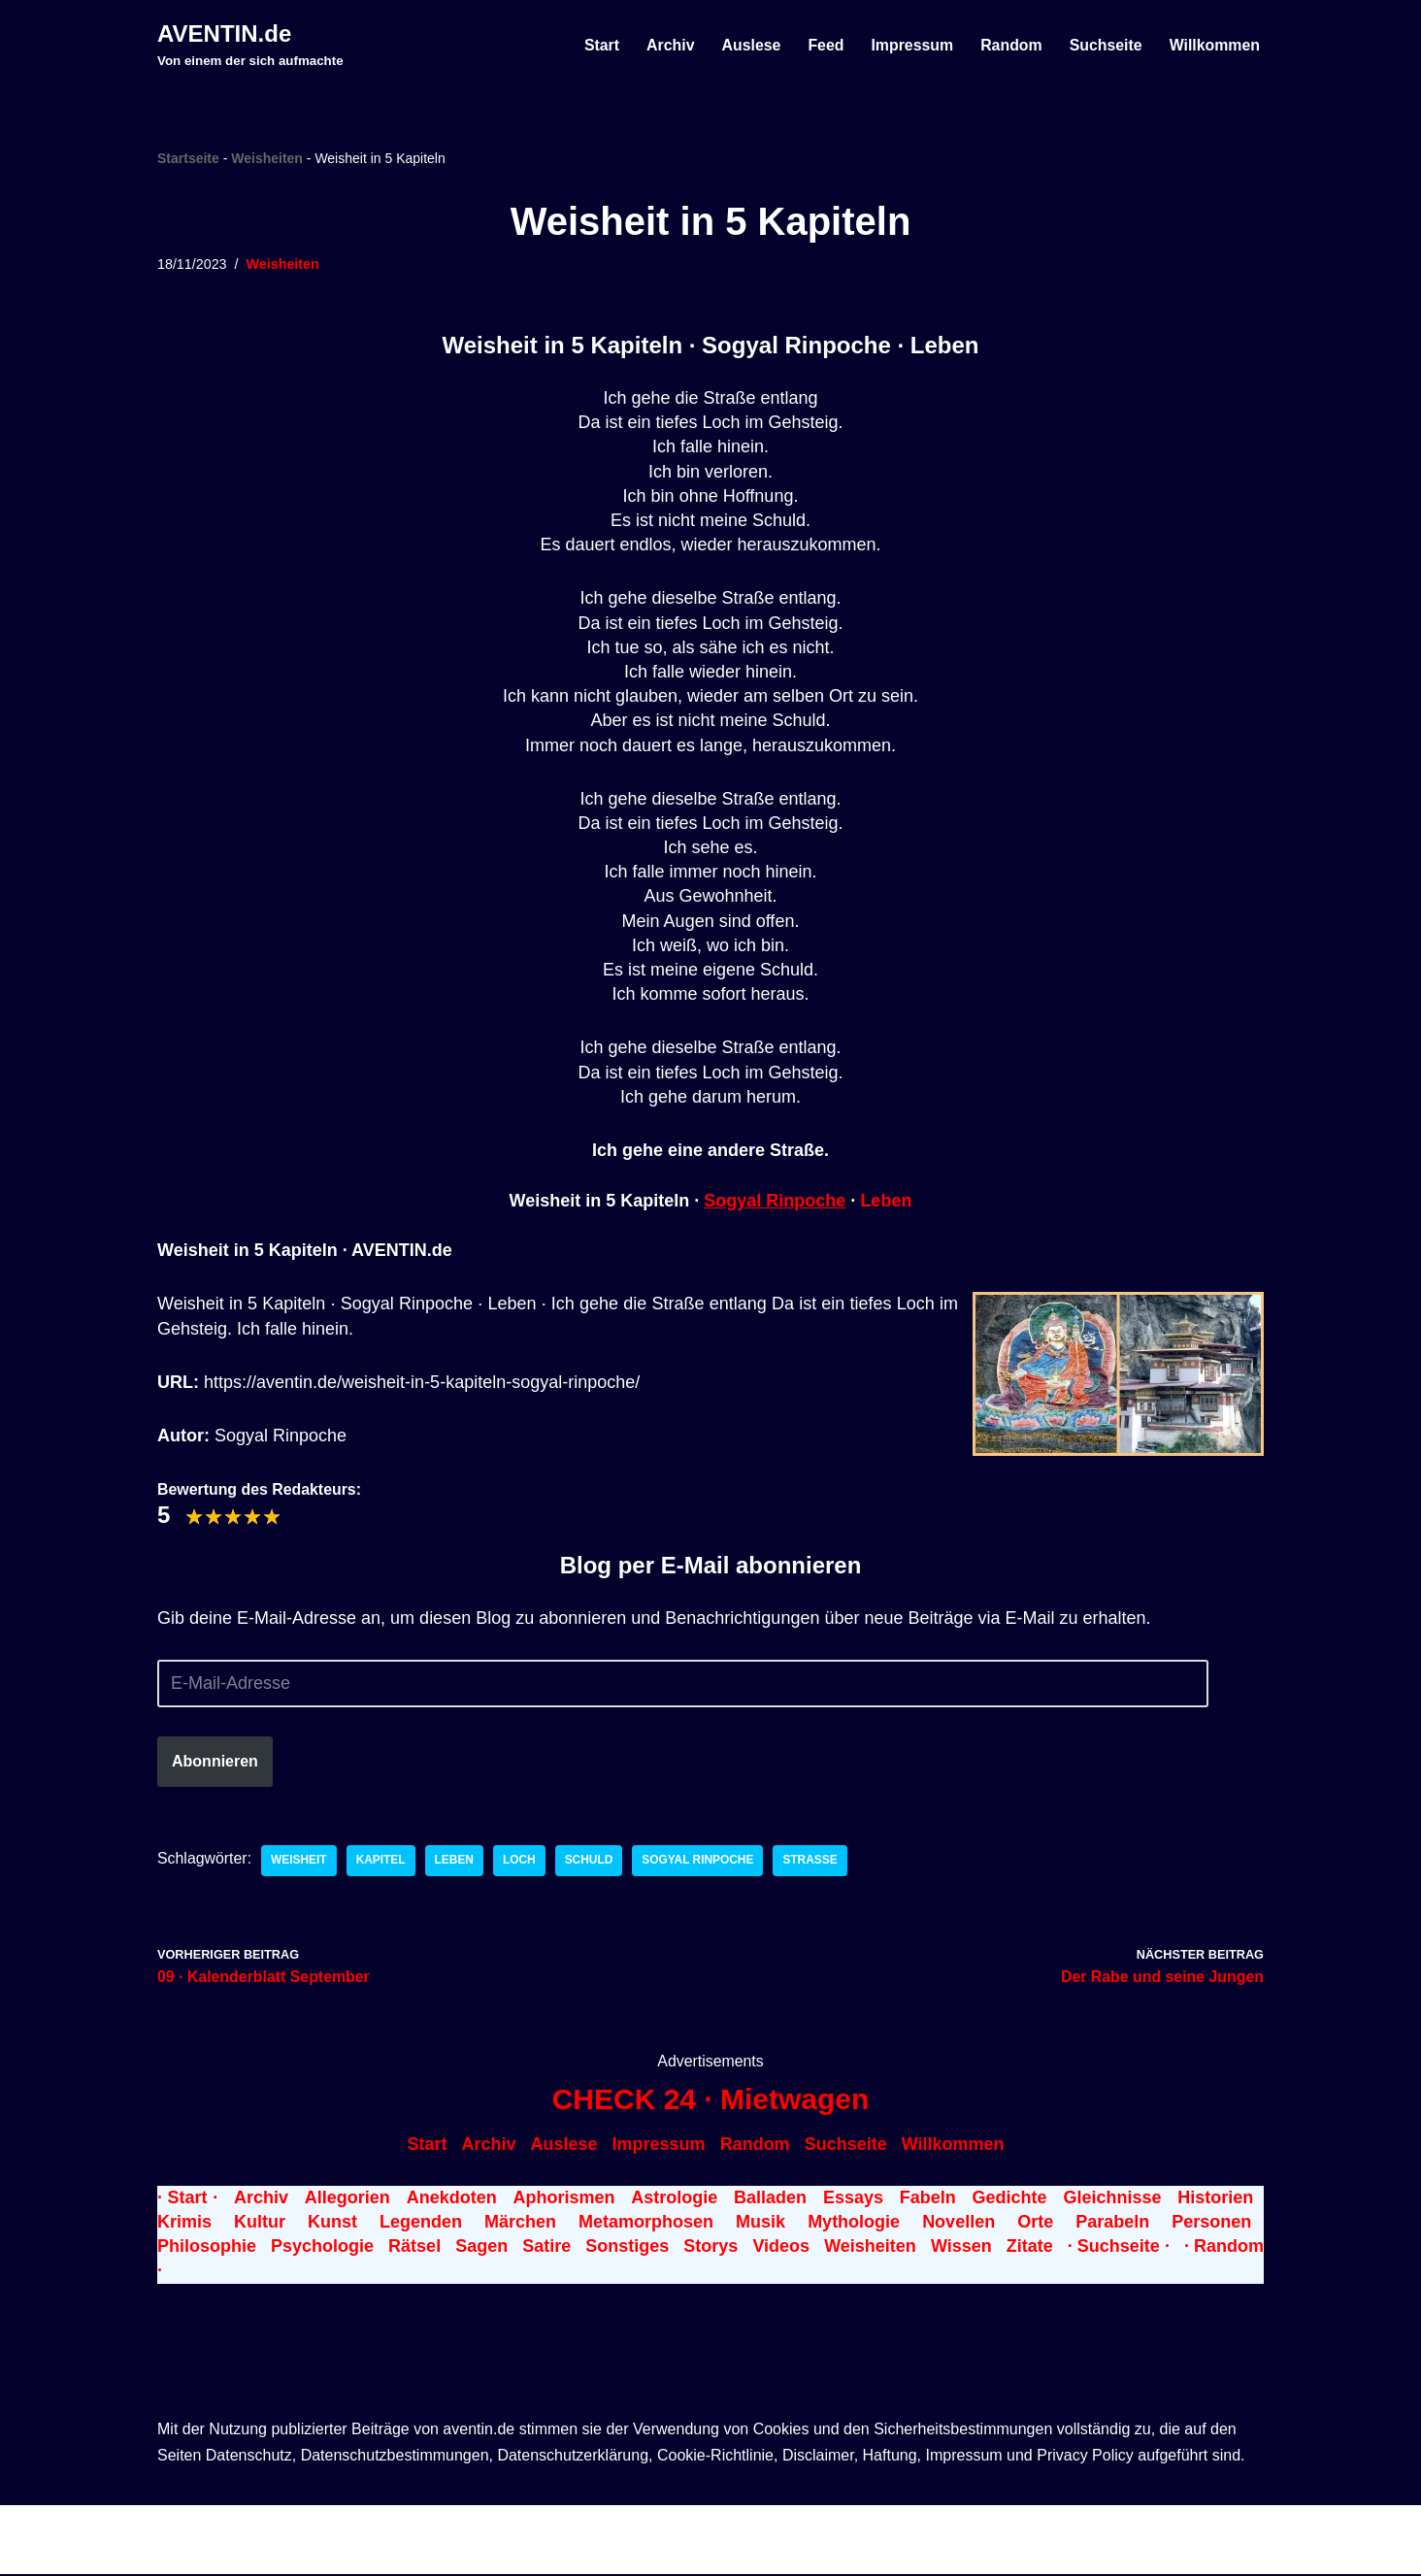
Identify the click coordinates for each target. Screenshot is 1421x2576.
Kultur (259, 2223)
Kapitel (382, 1861)
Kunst (332, 2223)
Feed (824, 45)
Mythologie (854, 2223)
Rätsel (414, 2248)
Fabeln (928, 2199)
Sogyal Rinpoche (774, 1201)
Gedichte (1010, 2199)
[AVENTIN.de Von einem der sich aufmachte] (250, 44)
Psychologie (322, 2248)
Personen (1211, 2223)
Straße (814, 1861)
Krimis (184, 2223)
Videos (781, 2248)
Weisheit (300, 1861)
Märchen (520, 2223)
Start (597, 45)
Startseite (188, 158)
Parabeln (1112, 2223)
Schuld (591, 1861)
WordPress (382, 2526)
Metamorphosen (645, 2223)
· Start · (187, 2199)
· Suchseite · (1119, 2248)
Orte (1035, 2223)
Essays (853, 2199)
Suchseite (1104, 45)
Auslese (747, 45)
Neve (178, 2526)
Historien (1215, 2199)
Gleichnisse (1112, 2199)
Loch (521, 1861)
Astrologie (674, 2199)
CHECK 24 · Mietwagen (711, 2102)
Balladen (770, 2199)
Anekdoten (452, 2199)
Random (1009, 45)
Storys (710, 2248)
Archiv (667, 45)
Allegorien (347, 2199)
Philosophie (206, 2248)
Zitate (1030, 2248)
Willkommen (1214, 45)
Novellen (958, 2223)
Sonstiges (627, 2248)
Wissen (961, 2248)
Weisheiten (267, 158)
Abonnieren (215, 1762)
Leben (885, 1201)
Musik (760, 2223)
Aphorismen (563, 2199)
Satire (546, 2248)
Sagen (481, 2248)
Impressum (910, 45)
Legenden (421, 2223)
